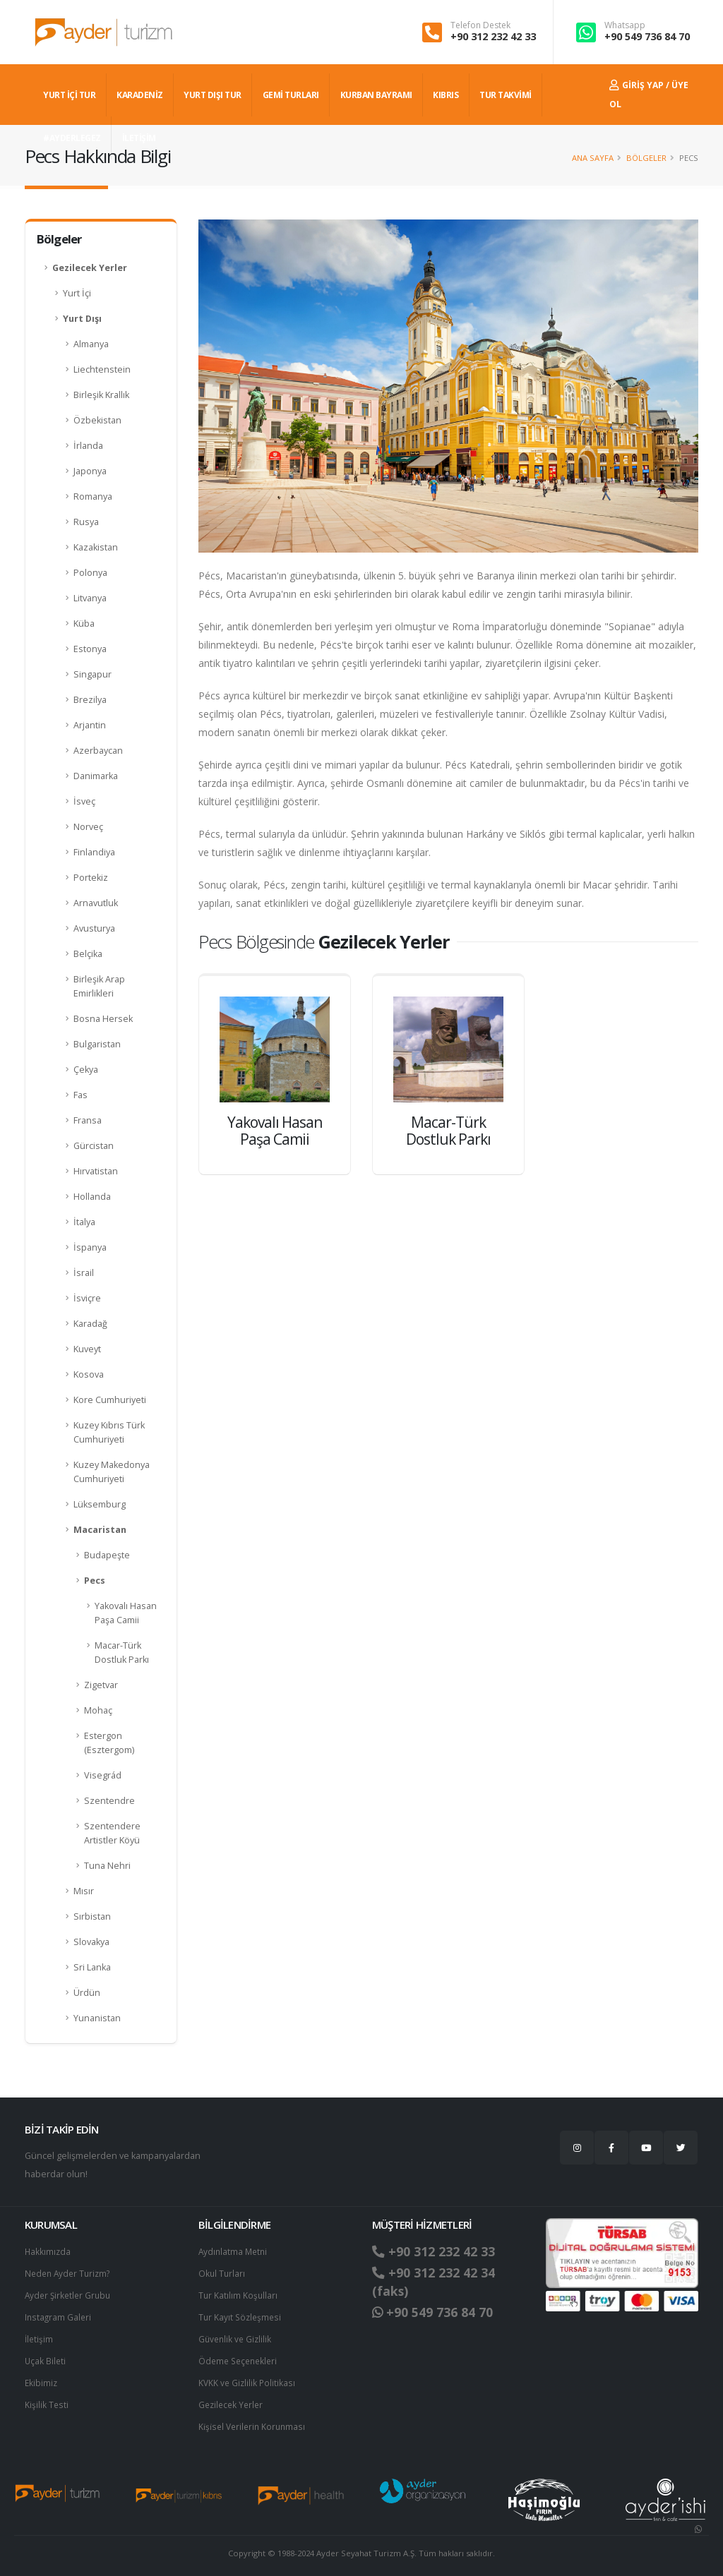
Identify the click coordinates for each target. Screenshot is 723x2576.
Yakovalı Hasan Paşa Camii (126, 1613)
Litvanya (90, 598)
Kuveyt (87, 1349)
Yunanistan (97, 2018)
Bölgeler (646, 157)
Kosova (88, 1374)
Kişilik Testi (47, 2399)
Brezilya (90, 700)
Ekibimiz (42, 2378)
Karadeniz (139, 95)
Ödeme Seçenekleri (240, 2357)
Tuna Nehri (107, 1866)
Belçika (87, 954)
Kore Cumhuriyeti (109, 1400)
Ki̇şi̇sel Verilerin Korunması (254, 2420)
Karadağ (90, 1324)
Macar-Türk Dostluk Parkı (122, 1652)
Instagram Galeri (59, 2315)
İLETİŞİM (139, 138)
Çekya (85, 1070)
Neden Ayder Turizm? (70, 2272)
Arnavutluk (95, 903)
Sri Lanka (92, 1967)
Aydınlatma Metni (234, 2251)
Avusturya (94, 928)
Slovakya (91, 1942)
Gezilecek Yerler (89, 268)
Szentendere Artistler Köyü (112, 1833)
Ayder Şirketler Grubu (70, 2293)
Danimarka (95, 776)
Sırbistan (92, 1916)
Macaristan (99, 1530)
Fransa (87, 1120)
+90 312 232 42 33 (493, 36)
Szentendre (109, 1801)
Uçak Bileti (46, 2357)
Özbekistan (97, 420)
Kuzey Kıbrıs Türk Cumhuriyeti (109, 1432)
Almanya (91, 344)
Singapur (92, 674)
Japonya (90, 471)
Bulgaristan (97, 1044)
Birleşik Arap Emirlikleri (99, 986)
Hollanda (92, 1197)
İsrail (83, 1273)
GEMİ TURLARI (291, 95)
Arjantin (89, 725)
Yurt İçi (77, 293)
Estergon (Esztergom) (109, 1743)
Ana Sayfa (593, 157)
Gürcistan (93, 1146)
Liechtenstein (102, 369)
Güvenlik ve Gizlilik (236, 2336)
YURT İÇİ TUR (69, 95)
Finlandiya (94, 852)
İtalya (84, 1222)
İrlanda (88, 446)
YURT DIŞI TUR (212, 95)
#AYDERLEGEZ (72, 138)
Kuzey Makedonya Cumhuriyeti (111, 1472)
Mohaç (98, 1710)
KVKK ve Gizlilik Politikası (248, 2378)
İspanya (90, 1247)
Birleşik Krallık (101, 395)
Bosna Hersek (103, 1019)
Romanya (92, 496)
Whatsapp (624, 25)
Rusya (86, 522)
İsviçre (87, 1298)
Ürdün (86, 1993)
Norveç (88, 827)
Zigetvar (101, 1685)
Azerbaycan (98, 751)
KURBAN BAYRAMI (376, 95)
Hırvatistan (95, 1171)
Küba (84, 624)
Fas (80, 1095)
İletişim (39, 2336)
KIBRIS (445, 95)
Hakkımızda (48, 2251)
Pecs (94, 1581)
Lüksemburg (99, 1504)
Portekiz (90, 878)
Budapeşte (107, 1555)
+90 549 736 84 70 (647, 36)
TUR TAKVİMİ (505, 95)
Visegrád (102, 1775)
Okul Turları (222, 2272)
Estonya (90, 649)
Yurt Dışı (82, 319)
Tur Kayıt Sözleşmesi (241, 2315)
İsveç (84, 801)
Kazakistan (95, 547)
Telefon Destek (480, 25)
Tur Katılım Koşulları (238, 2293)
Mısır (83, 1891)
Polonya (90, 573)
